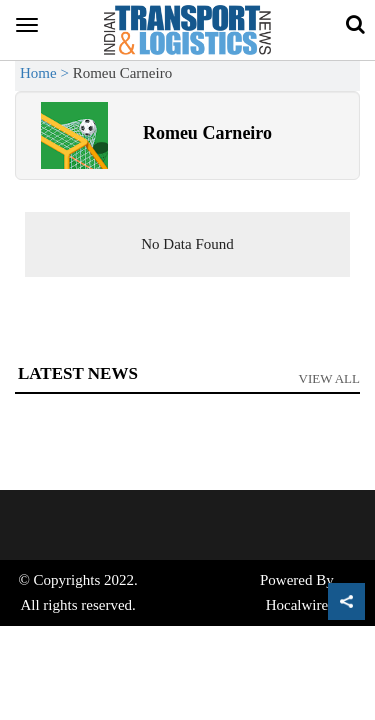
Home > (46, 73)
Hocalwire (297, 605)
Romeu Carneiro (207, 133)
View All (330, 378)
